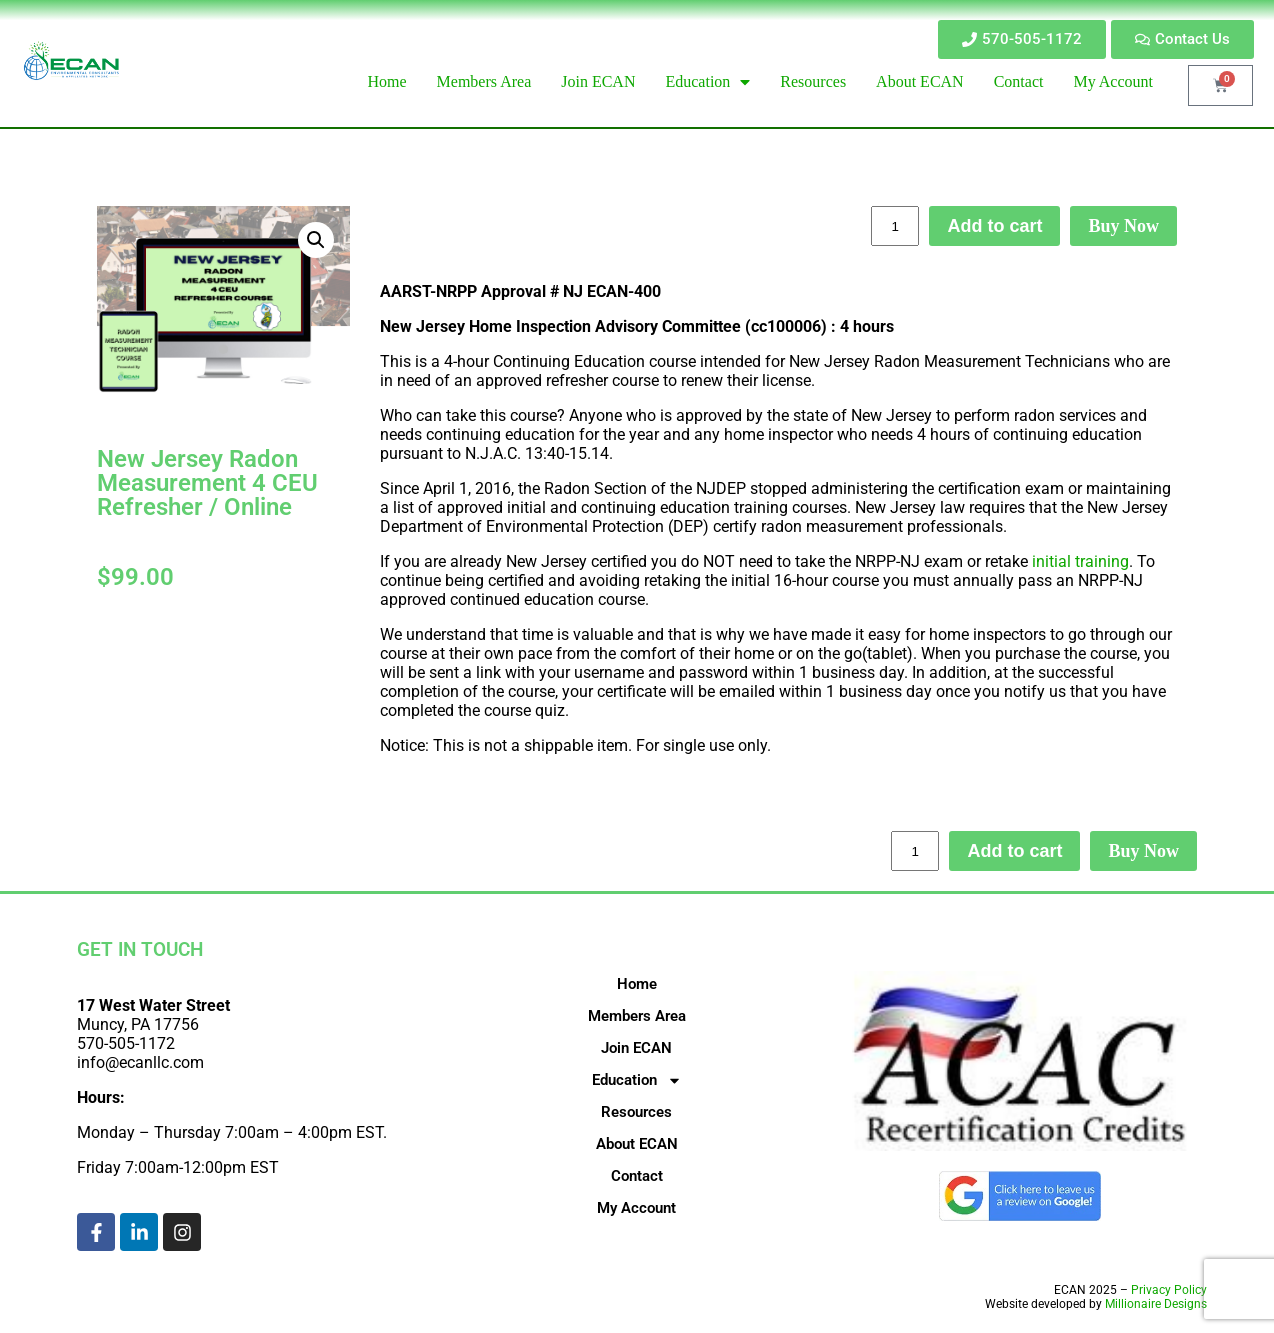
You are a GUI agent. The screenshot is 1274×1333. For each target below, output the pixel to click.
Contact (637, 1176)
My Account (636, 1208)
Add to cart (994, 226)
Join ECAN (636, 1048)
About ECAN (637, 1144)
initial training (1078, 561)
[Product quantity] (895, 226)
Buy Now (1123, 226)
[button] (316, 240)
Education (637, 1080)
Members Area (637, 1016)
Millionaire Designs (1156, 1304)
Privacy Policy (1169, 1290)
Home (637, 984)
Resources (636, 1112)
